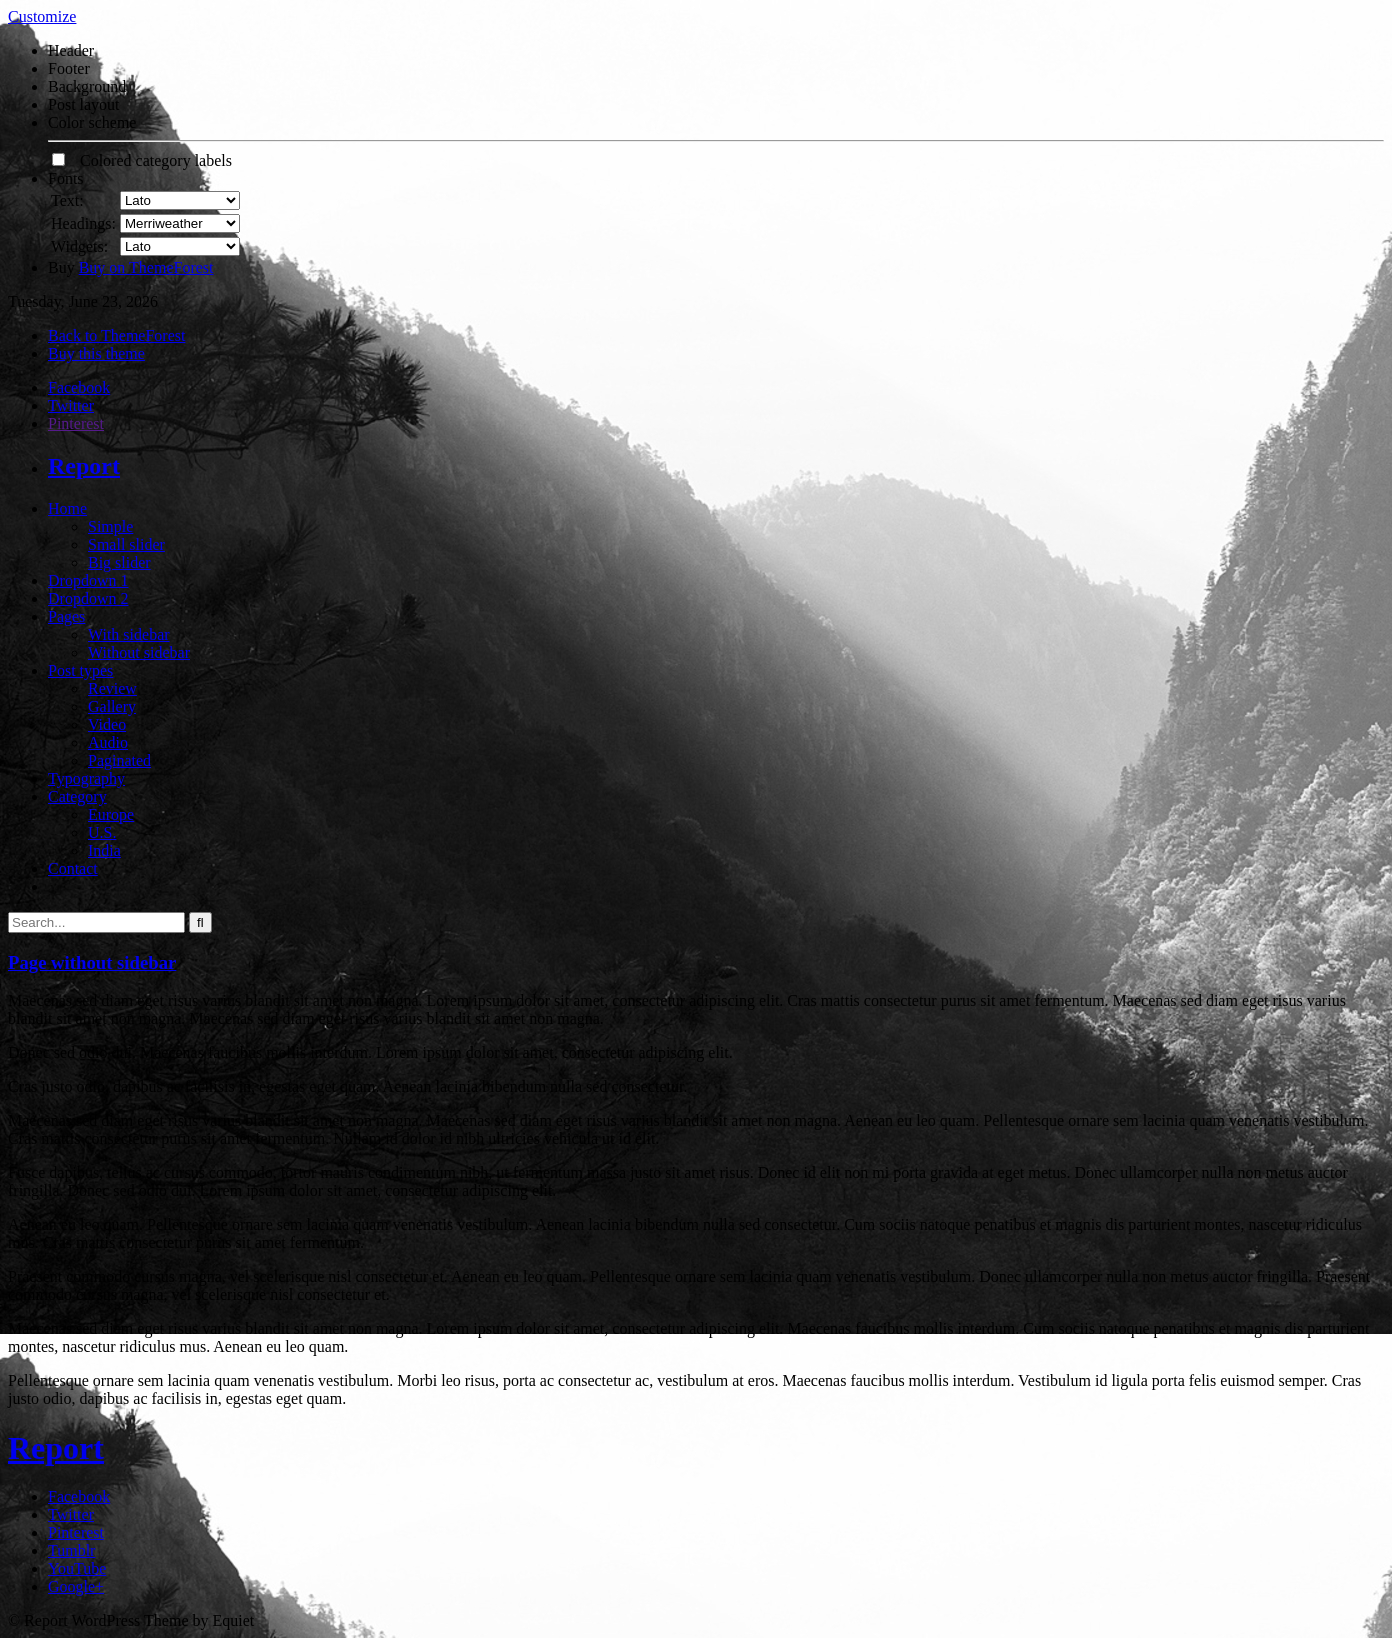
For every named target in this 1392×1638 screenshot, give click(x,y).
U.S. (102, 832)
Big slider (119, 562)
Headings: (83, 223)
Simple (110, 526)
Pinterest (76, 423)
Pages (66, 616)
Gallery (112, 706)
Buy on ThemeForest (146, 267)
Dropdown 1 (88, 580)
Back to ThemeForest (116, 335)
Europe (111, 814)
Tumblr (71, 1550)
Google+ (76, 1586)
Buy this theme (96, 353)
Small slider (126, 544)
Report (84, 466)
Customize (42, 16)
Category (77, 796)
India (104, 850)
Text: (67, 200)
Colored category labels (142, 160)
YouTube (77, 1568)
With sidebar (129, 634)
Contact (73, 868)
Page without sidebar (92, 962)
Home (67, 508)
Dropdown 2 (88, 598)
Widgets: (79, 246)
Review (112, 688)
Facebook (79, 387)
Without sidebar (139, 652)
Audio (108, 742)
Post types (80, 670)
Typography (86, 778)
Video (107, 724)
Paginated (119, 760)
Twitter (71, 405)
